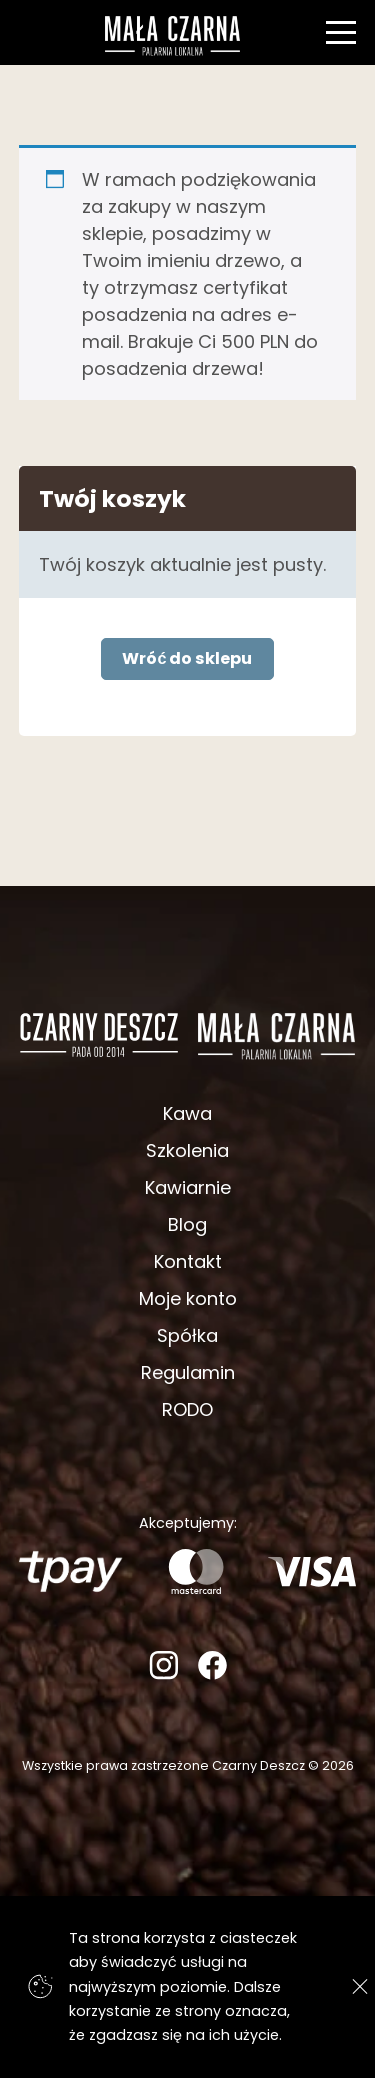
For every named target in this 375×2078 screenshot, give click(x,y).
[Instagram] (163, 1673)
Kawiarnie (188, 1187)
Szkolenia (187, 1150)
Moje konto (188, 1298)
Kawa (187, 1113)
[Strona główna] (172, 36)
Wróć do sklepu (187, 658)
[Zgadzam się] (354, 1986)
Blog (187, 1224)
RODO (187, 1409)
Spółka (187, 1335)
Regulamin (188, 1372)
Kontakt (188, 1261)
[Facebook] (212, 1673)
